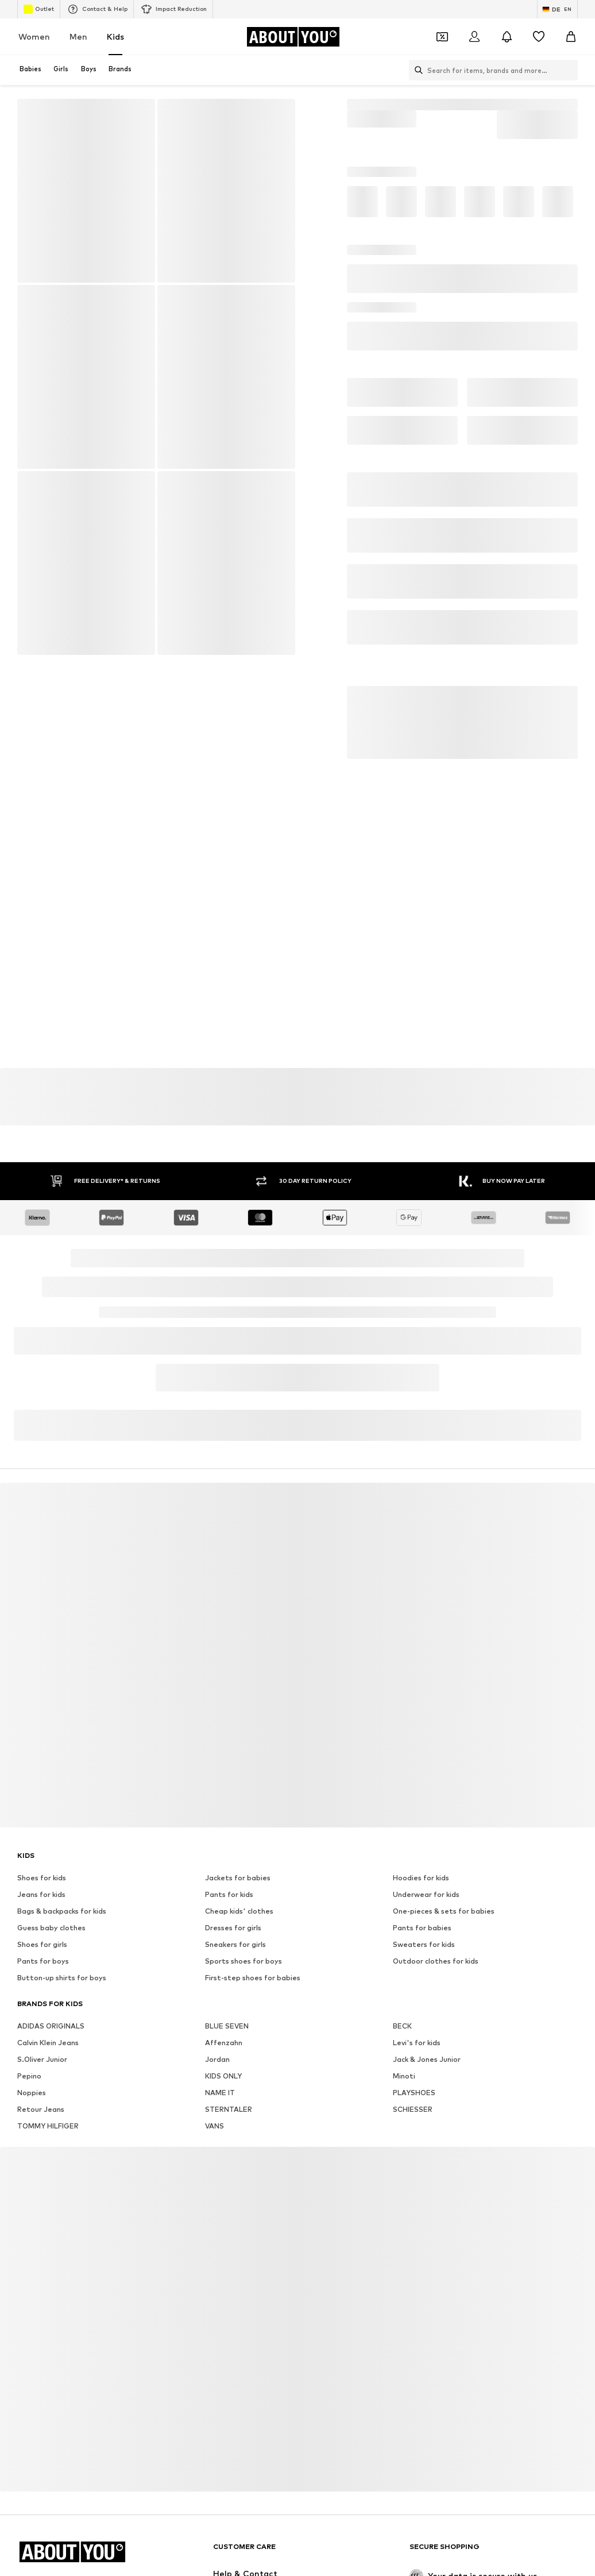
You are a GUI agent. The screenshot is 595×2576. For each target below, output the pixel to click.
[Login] (474, 37)
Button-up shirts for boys (61, 1977)
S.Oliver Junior (42, 2059)
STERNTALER (228, 2109)
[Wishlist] (539, 37)
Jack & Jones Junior (427, 2059)
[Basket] (571, 37)
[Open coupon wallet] (442, 37)
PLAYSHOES (414, 2092)
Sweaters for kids (424, 1944)
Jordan (217, 2059)
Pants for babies (422, 1927)
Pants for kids (229, 1894)
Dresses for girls (233, 1927)
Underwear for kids (426, 1894)
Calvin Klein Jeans (48, 2042)
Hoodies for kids (421, 1877)
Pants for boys (43, 1961)
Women (34, 36)
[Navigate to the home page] (293, 37)
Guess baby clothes (51, 1927)
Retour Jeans (40, 2109)
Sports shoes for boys (243, 1961)
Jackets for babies (238, 1877)
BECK (402, 2026)
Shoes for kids (41, 1877)
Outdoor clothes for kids (435, 1961)
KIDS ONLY (223, 2076)
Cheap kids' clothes (239, 1911)
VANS (214, 2126)
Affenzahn (223, 2042)
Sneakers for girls (235, 1944)
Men (78, 36)
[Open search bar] (416, 70)
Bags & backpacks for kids (61, 1911)
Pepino (29, 2076)
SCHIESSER (412, 2109)
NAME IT (220, 2092)
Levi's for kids (417, 2042)
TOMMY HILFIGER (48, 2126)
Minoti (404, 2076)
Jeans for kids (41, 1894)
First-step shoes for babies (252, 1977)
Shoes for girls (42, 1944)
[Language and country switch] (557, 9)
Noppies (31, 2092)
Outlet (39, 9)
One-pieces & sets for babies (443, 1911)
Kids (115, 36)
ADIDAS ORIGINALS (50, 2026)
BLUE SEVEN (227, 2026)
